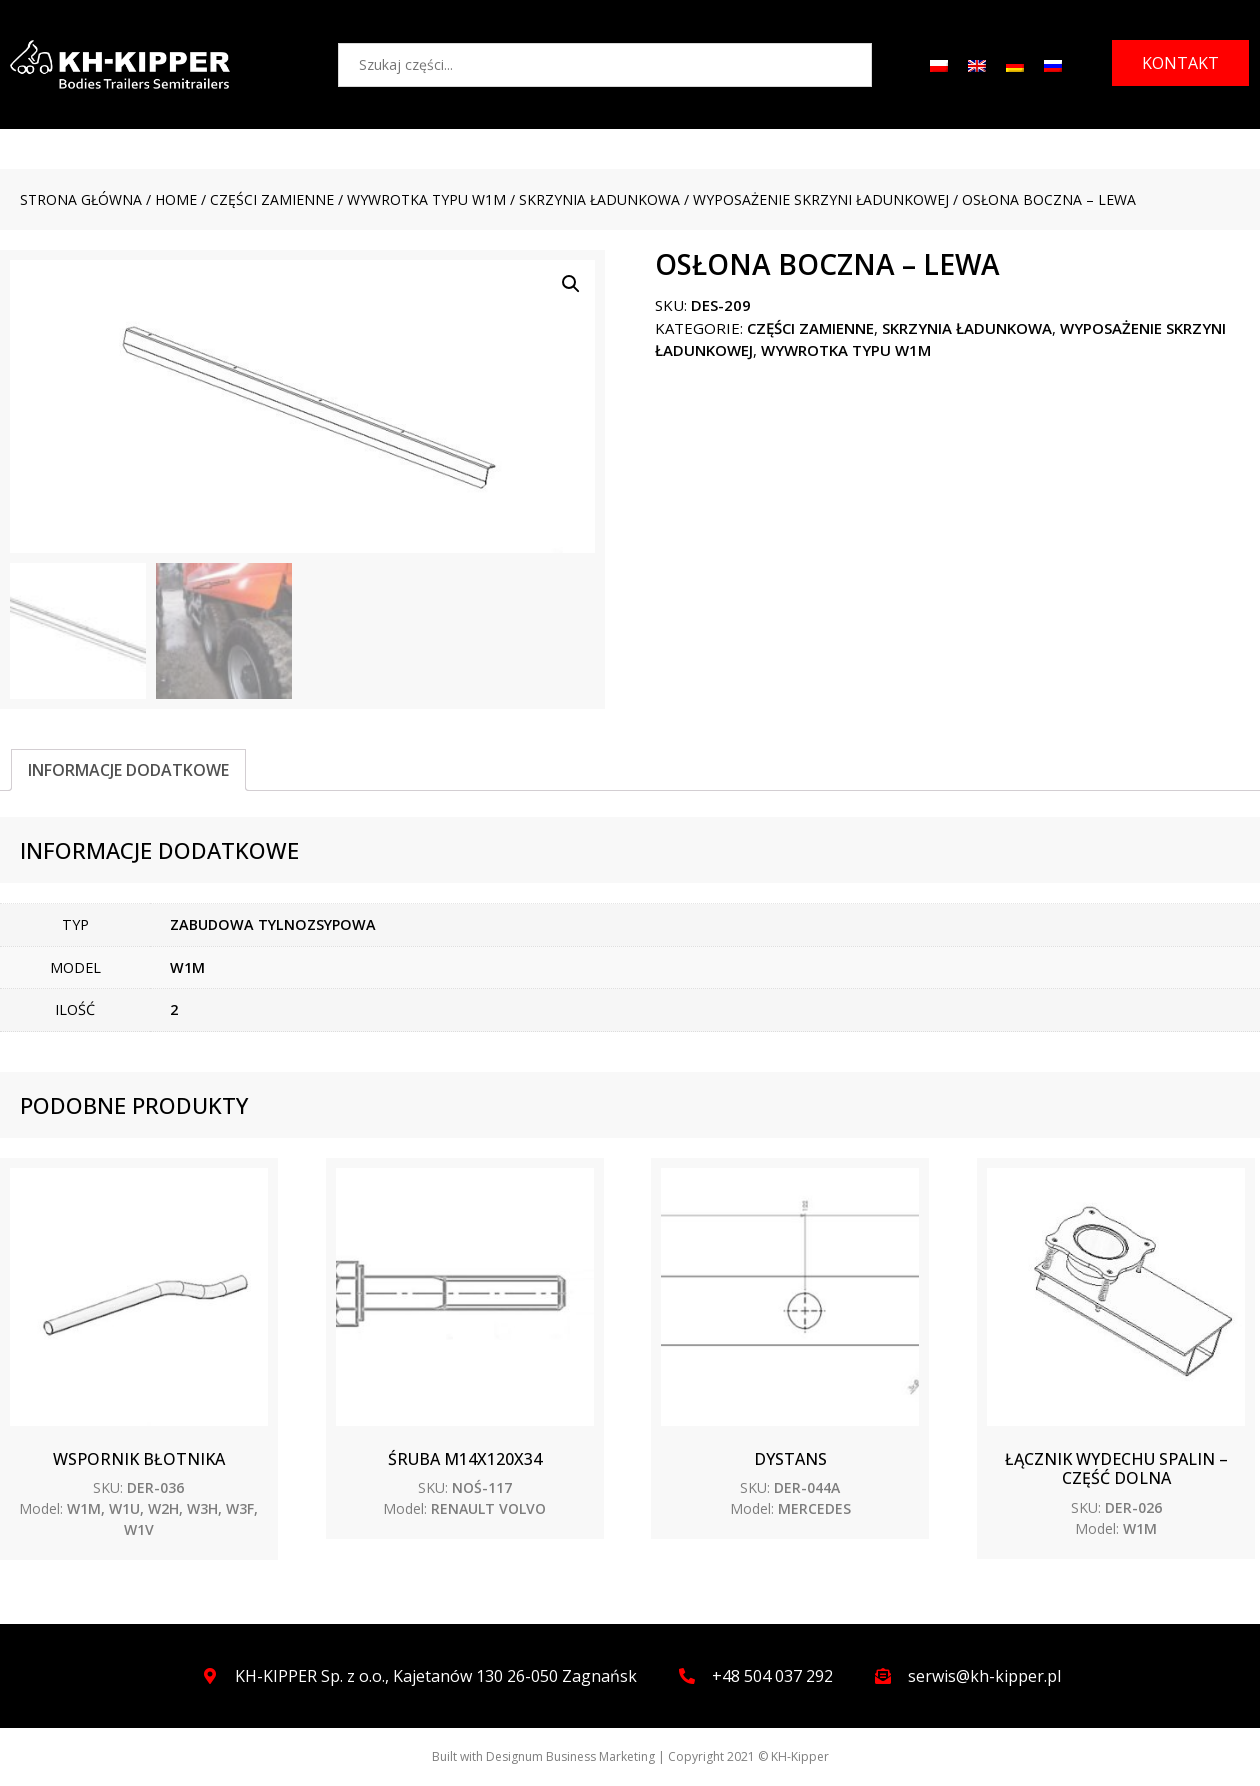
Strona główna (81, 199)
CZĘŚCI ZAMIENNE (272, 199)
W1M (187, 967)
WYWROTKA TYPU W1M (426, 199)
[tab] (128, 770)
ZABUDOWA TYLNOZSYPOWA (273, 924)
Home (176, 199)
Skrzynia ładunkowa (599, 199)
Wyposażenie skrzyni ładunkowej (821, 199)
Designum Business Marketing (570, 1756)
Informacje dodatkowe (128, 770)
